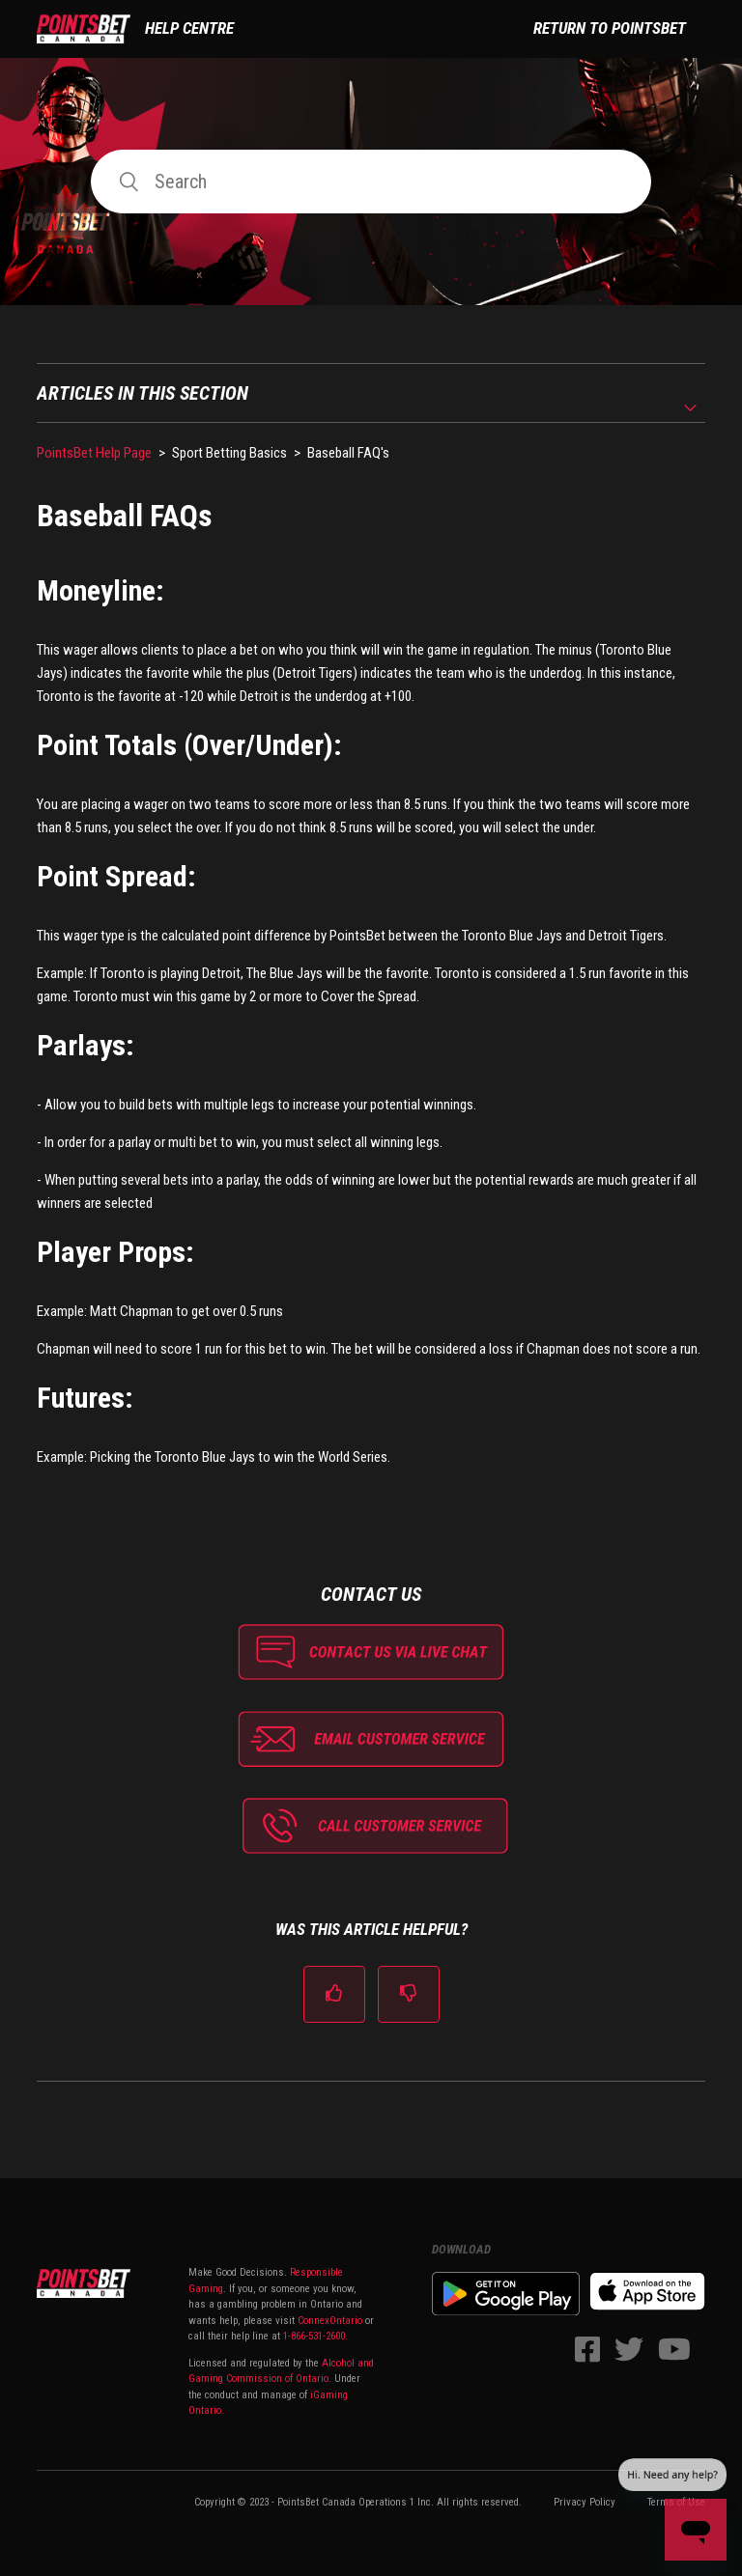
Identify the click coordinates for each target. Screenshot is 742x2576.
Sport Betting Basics (229, 453)
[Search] (371, 181)
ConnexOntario (330, 2320)
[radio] (334, 1994)
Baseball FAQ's (348, 453)
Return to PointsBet (609, 28)
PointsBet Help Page (94, 453)
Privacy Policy (584, 2502)
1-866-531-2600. (315, 2336)
